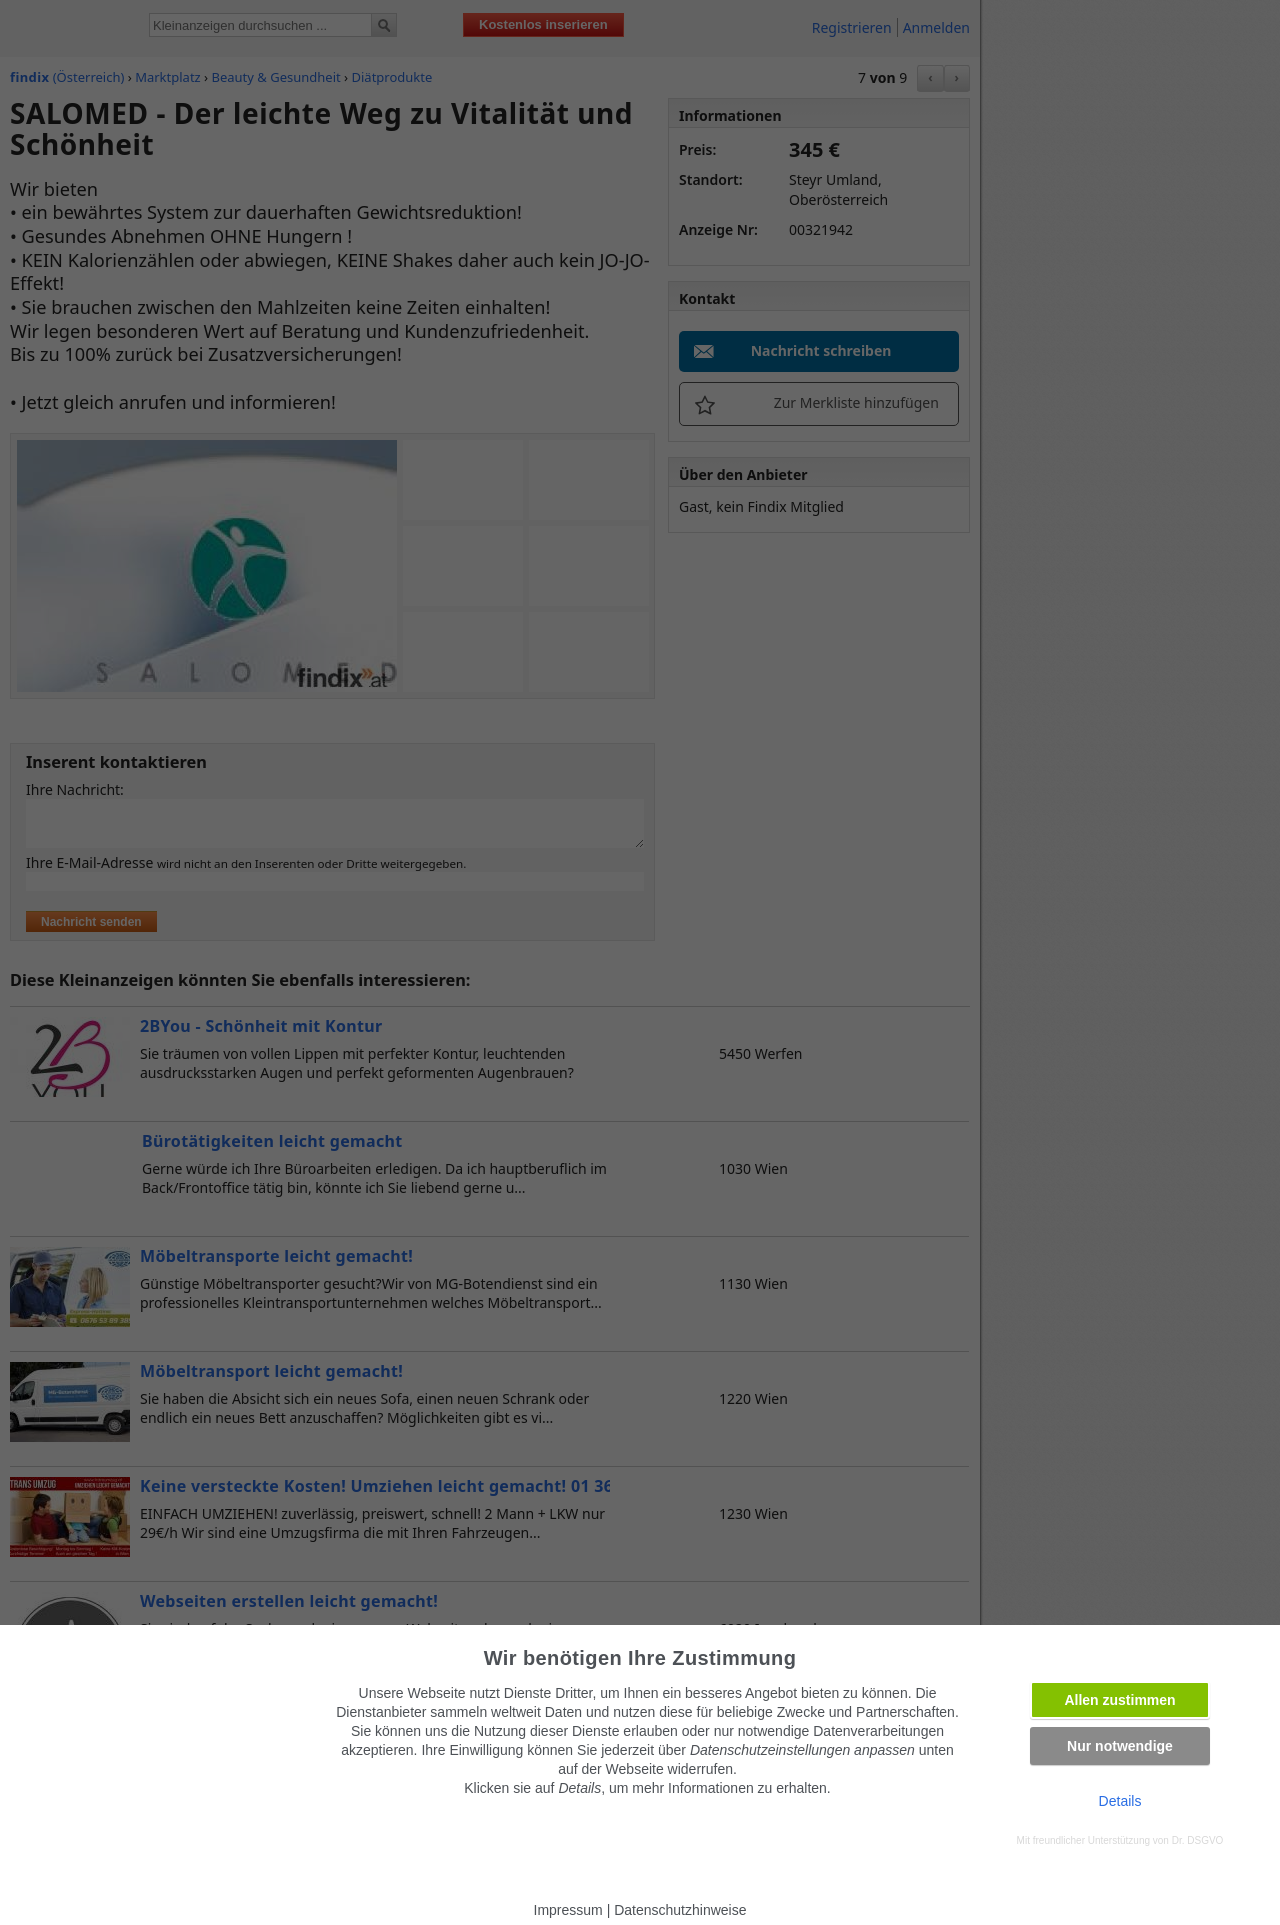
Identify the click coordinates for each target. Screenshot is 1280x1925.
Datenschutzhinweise (680, 1910)
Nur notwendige (1120, 1746)
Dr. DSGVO (1198, 1840)
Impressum (568, 1910)
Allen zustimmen (1119, 1700)
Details (1120, 1801)
